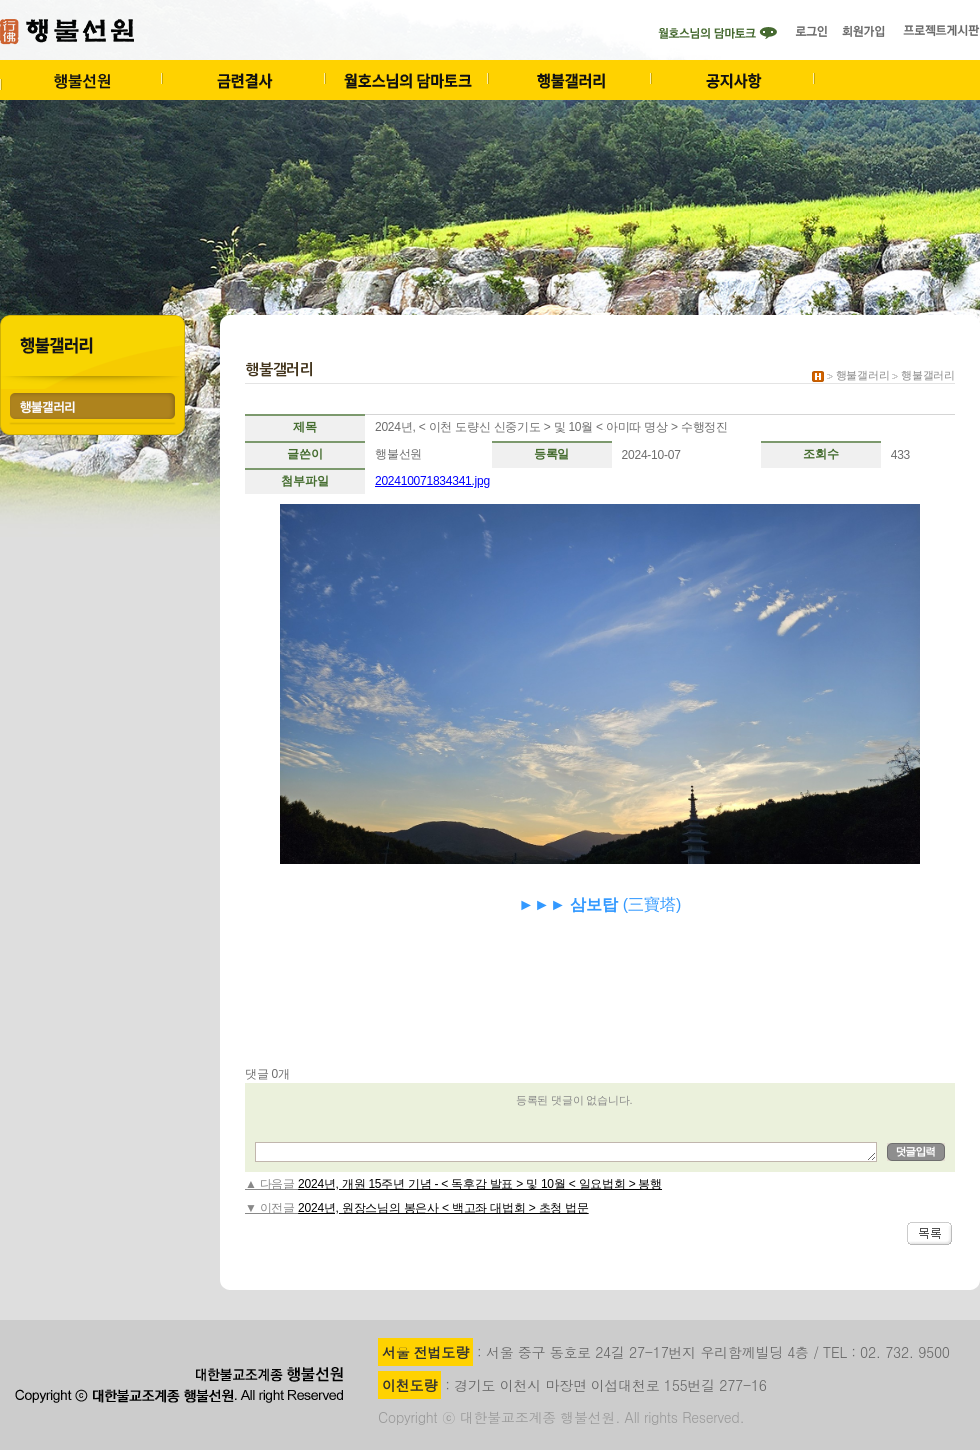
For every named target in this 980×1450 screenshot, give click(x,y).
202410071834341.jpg (432, 481)
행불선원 (398, 454)
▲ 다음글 (271, 1184)
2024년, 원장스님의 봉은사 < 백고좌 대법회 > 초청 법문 (443, 1208)
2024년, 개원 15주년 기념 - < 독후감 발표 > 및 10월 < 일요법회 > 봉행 (480, 1184)
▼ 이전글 (271, 1208)
